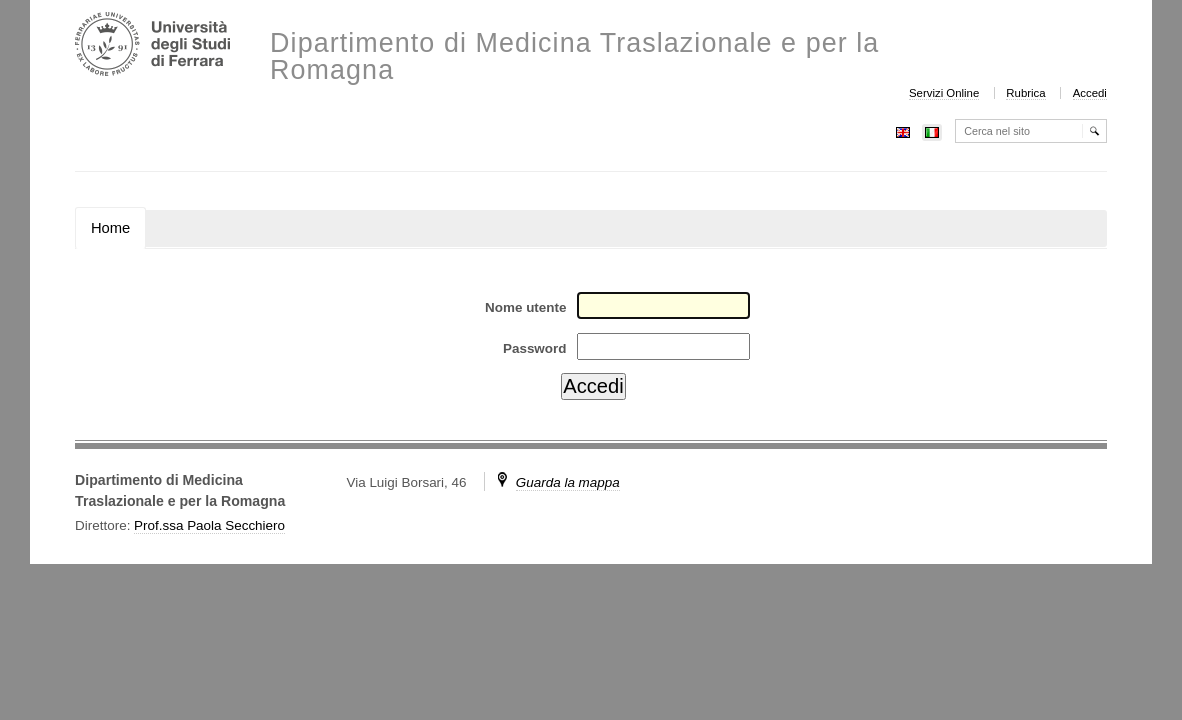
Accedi (1090, 93)
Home (110, 228)
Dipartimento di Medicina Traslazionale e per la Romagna (574, 57)
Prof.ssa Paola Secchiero (209, 525)
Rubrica (1025, 93)
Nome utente (525, 307)
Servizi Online (944, 93)
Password (534, 348)
